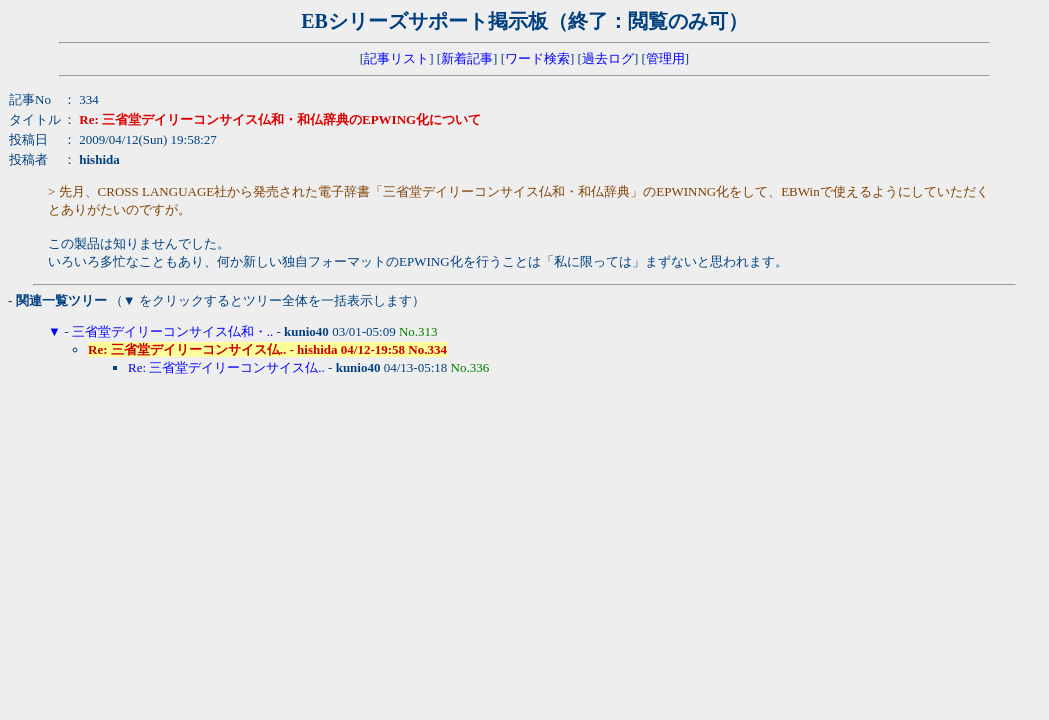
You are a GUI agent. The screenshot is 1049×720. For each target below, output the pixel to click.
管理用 (665, 58)
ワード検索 (537, 58)
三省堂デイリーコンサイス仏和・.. (173, 331)
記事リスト (396, 58)
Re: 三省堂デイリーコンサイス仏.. (226, 367)
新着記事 (467, 58)
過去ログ (608, 58)
